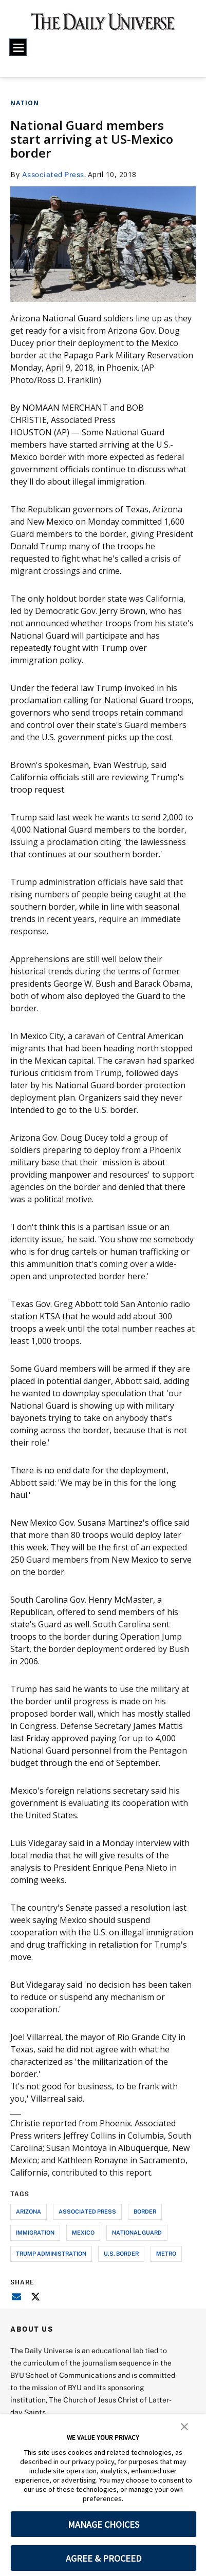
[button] (184, 2425)
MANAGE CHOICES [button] (103, 2524)
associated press (87, 2211)
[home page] (103, 26)
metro (166, 2253)
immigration (35, 2232)
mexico (83, 2232)
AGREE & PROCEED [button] (103, 2558)
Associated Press (53, 174)
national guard (137, 2232)
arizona (28, 2211)
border (145, 2211)
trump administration (51, 2253)
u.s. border (121, 2253)
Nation (24, 103)
